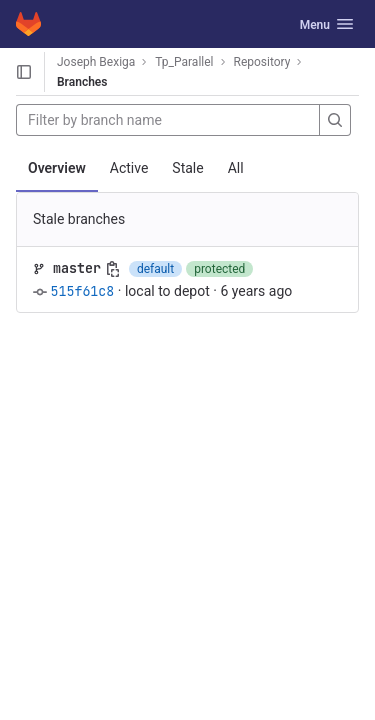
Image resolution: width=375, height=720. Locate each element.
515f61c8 (82, 291)
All (236, 168)
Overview (57, 168)
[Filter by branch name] (168, 120)
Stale (187, 168)
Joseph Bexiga (96, 62)
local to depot (167, 291)
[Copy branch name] (113, 269)
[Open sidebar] (24, 72)
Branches (82, 82)
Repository (262, 62)
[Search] (335, 120)
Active (129, 168)
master (77, 268)
